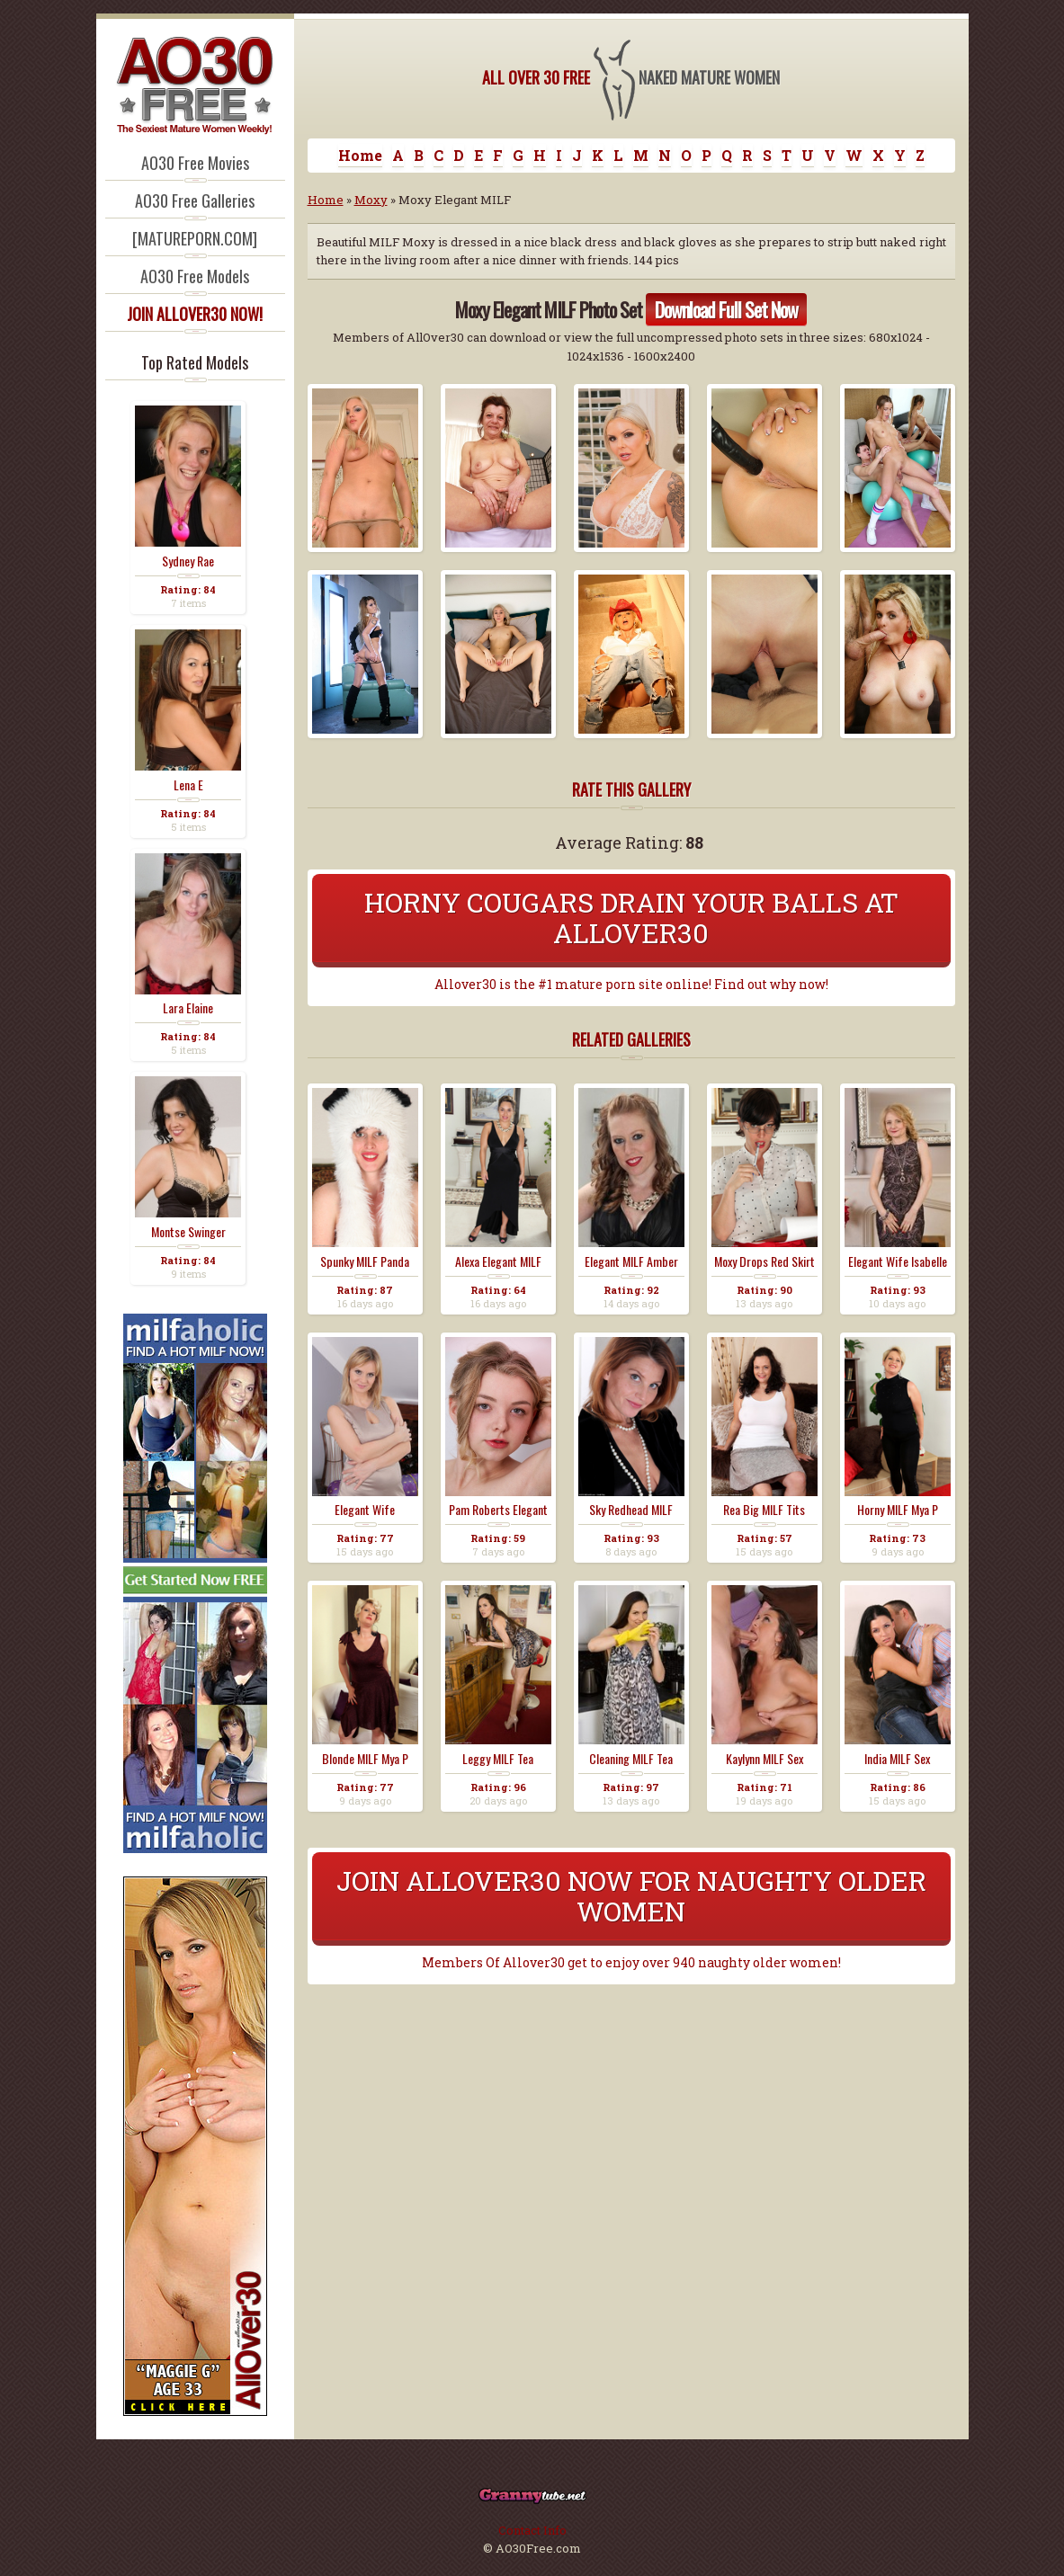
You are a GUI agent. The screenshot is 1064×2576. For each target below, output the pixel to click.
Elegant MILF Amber (631, 1261)
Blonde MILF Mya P (365, 1759)
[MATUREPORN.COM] (194, 238)
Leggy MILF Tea (497, 1759)
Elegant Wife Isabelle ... (897, 1261)
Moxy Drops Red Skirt (764, 1261)
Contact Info (532, 2530)
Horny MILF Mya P (897, 1510)
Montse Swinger (188, 1232)
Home (360, 155)
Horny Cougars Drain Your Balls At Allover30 (631, 917)
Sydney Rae (188, 561)
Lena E (188, 785)
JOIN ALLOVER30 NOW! (195, 313)
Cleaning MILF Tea (631, 1759)
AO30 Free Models (194, 276)
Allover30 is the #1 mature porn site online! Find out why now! (631, 984)
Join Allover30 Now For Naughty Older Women (631, 1896)
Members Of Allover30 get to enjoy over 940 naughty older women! (631, 1963)
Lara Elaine (188, 1008)
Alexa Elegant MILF (498, 1261)
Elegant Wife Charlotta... (365, 1510)
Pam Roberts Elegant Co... (498, 1510)
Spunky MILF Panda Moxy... (364, 1261)
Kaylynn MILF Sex (764, 1759)
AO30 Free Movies (195, 162)
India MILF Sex (897, 1759)
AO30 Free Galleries (195, 200)
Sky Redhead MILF (631, 1510)
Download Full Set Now (726, 309)
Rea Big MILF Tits (764, 1510)
